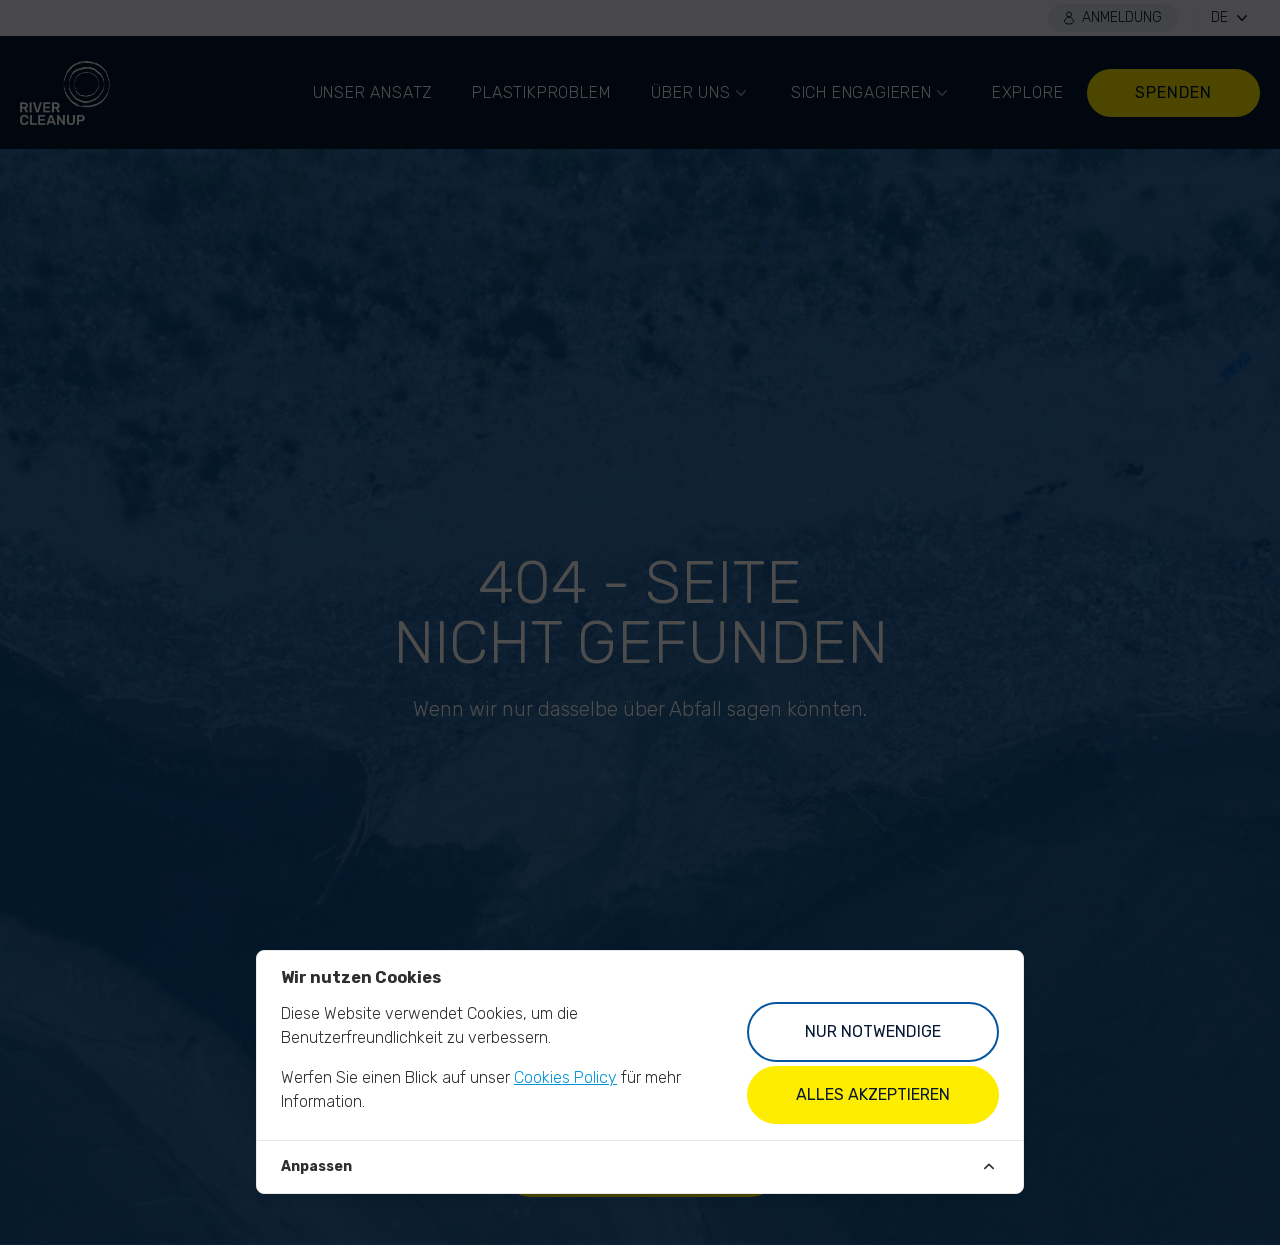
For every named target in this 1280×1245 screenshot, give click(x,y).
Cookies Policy (565, 1077)
